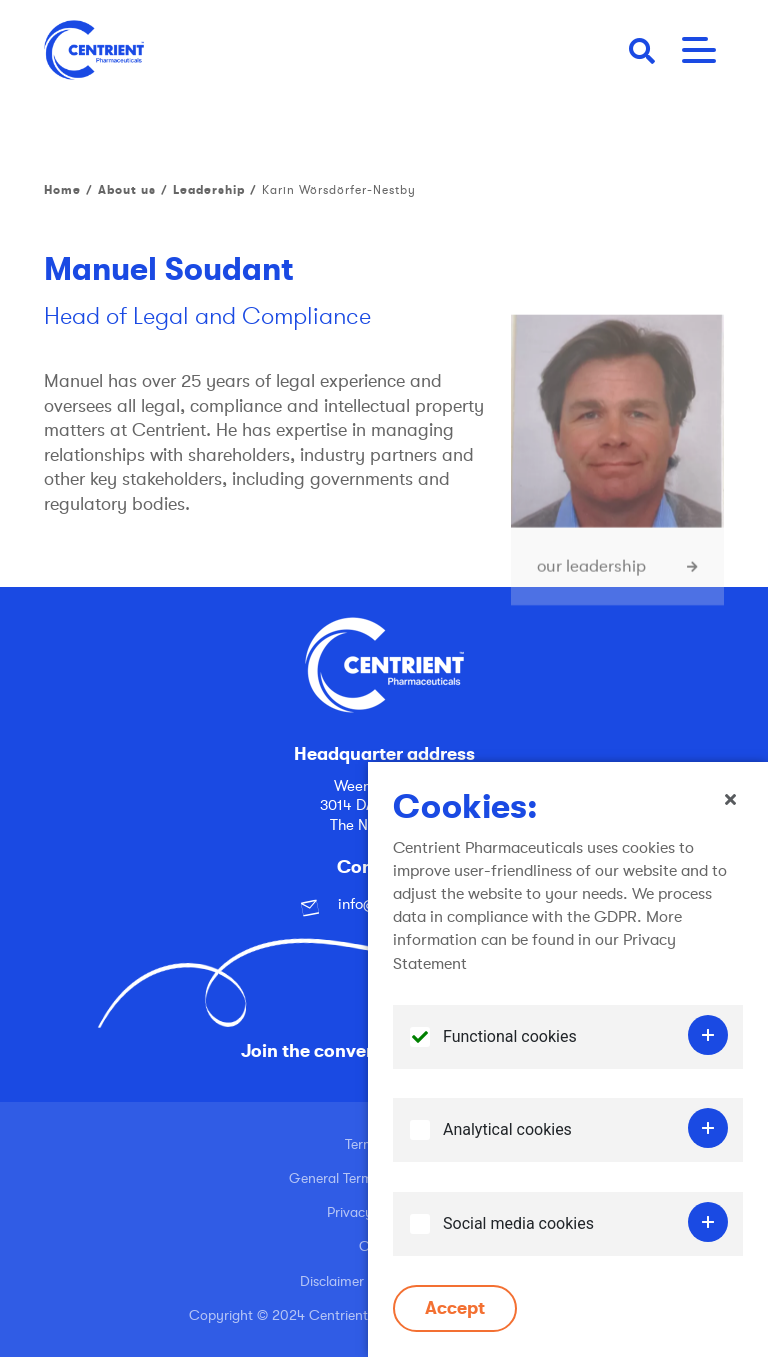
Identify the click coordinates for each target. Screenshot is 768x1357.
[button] (642, 50)
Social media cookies (518, 1239)
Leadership (209, 190)
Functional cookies (510, 1052)
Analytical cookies (507, 1145)
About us (127, 190)
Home (62, 190)
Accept (455, 1324)
